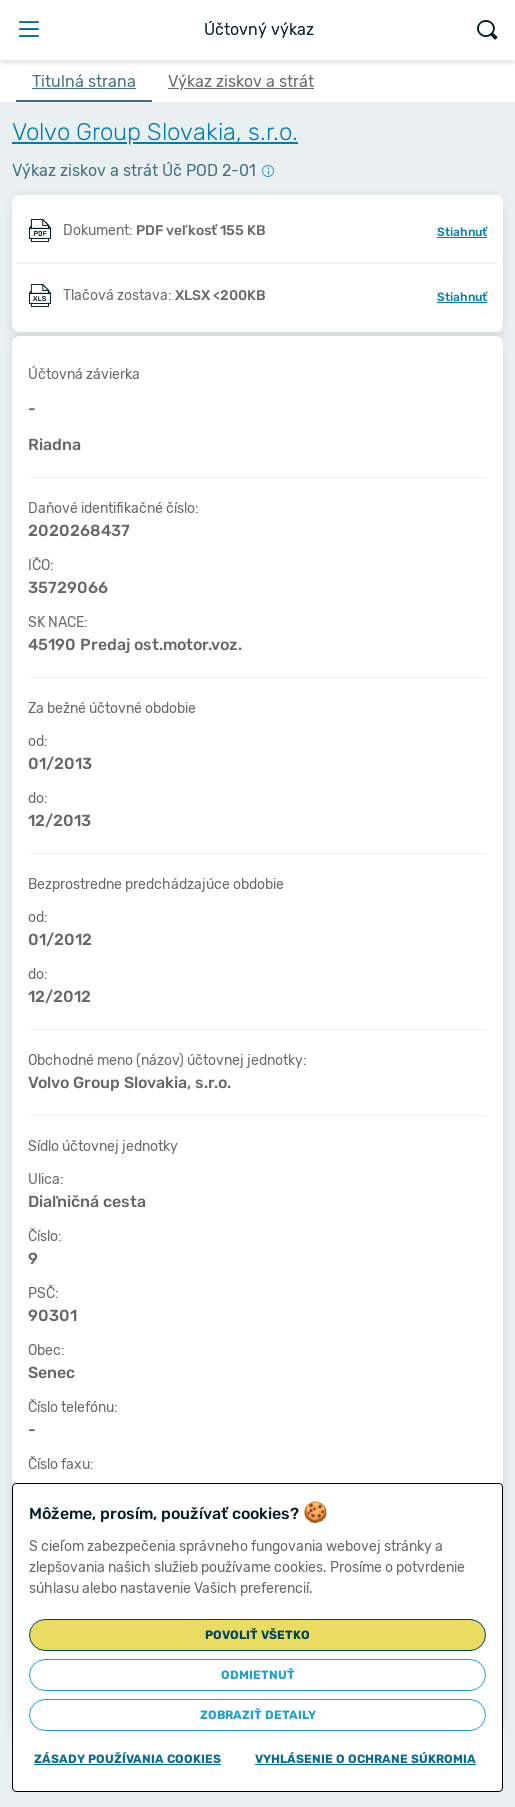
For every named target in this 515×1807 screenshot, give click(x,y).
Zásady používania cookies (127, 1759)
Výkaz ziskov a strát (241, 81)
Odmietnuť (258, 1675)
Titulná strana (84, 81)
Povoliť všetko (257, 1635)
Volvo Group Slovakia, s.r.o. (155, 132)
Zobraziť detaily (258, 1715)
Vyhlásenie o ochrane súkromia (365, 1759)
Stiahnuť (462, 232)
